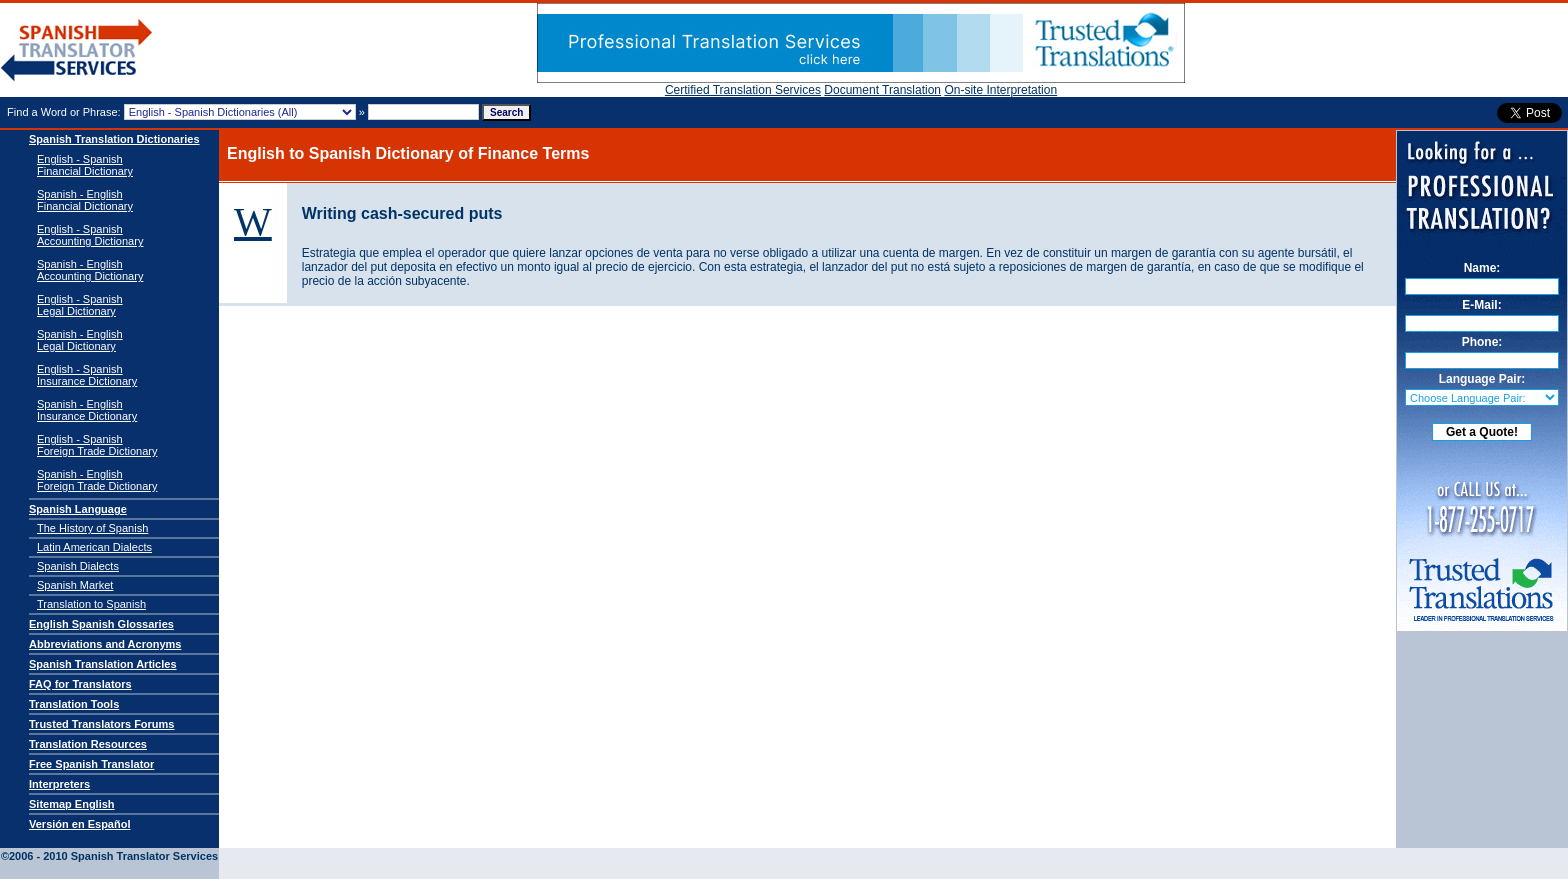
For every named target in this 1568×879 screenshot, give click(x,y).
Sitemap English (72, 804)
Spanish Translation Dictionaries (114, 139)
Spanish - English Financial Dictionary (85, 200)
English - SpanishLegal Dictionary (80, 305)
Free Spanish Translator (91, 764)
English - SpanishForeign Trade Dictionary (97, 445)
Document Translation (882, 90)
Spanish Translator (77, 50)
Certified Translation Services (743, 90)
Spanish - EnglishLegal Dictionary (80, 340)
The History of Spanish (92, 528)
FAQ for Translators (80, 684)
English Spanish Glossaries (101, 624)
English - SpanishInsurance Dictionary (87, 375)
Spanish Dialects (78, 566)
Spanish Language (78, 509)
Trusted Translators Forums (101, 724)
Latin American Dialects (94, 547)
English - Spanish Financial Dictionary (85, 165)
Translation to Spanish (91, 604)
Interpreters (59, 784)
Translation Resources (88, 744)
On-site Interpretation (1000, 90)
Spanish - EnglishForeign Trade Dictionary (97, 480)
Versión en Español (79, 824)
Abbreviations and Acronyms (105, 644)
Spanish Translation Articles (103, 664)
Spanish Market (75, 585)
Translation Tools (74, 704)
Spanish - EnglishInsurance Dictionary (87, 410)
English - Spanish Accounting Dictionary (90, 235)
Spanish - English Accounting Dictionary (90, 270)
